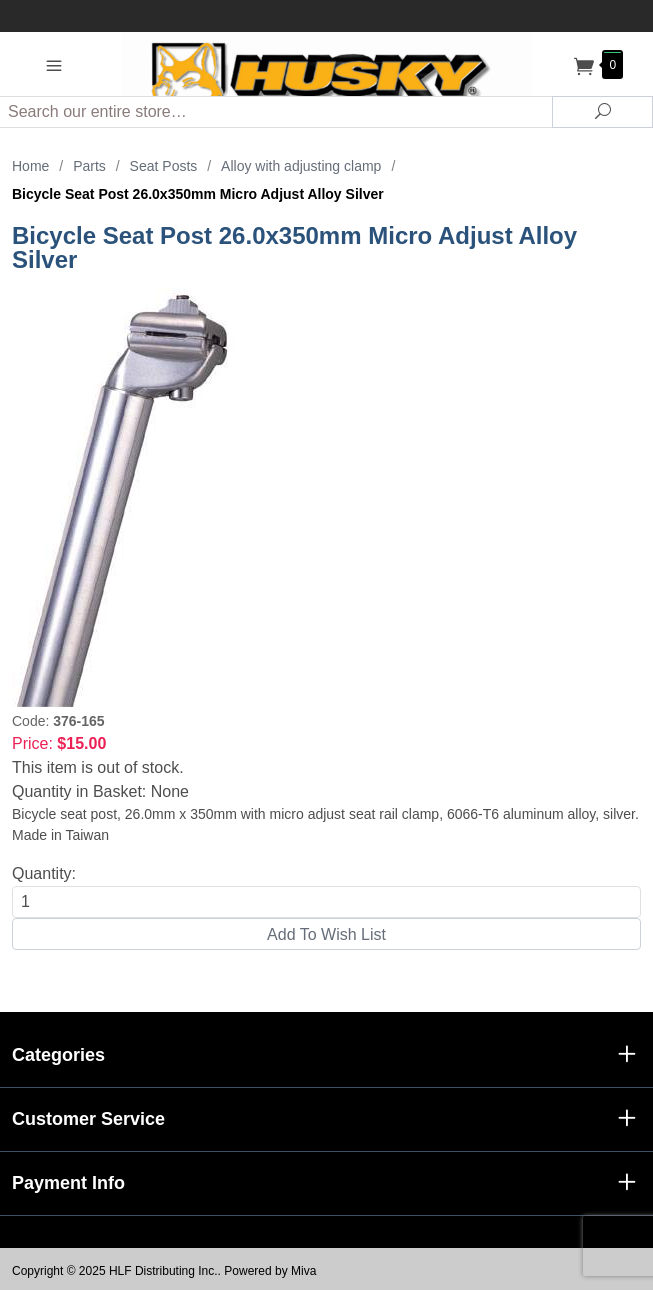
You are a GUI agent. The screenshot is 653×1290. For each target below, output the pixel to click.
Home (30, 166)
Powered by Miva (270, 1271)
